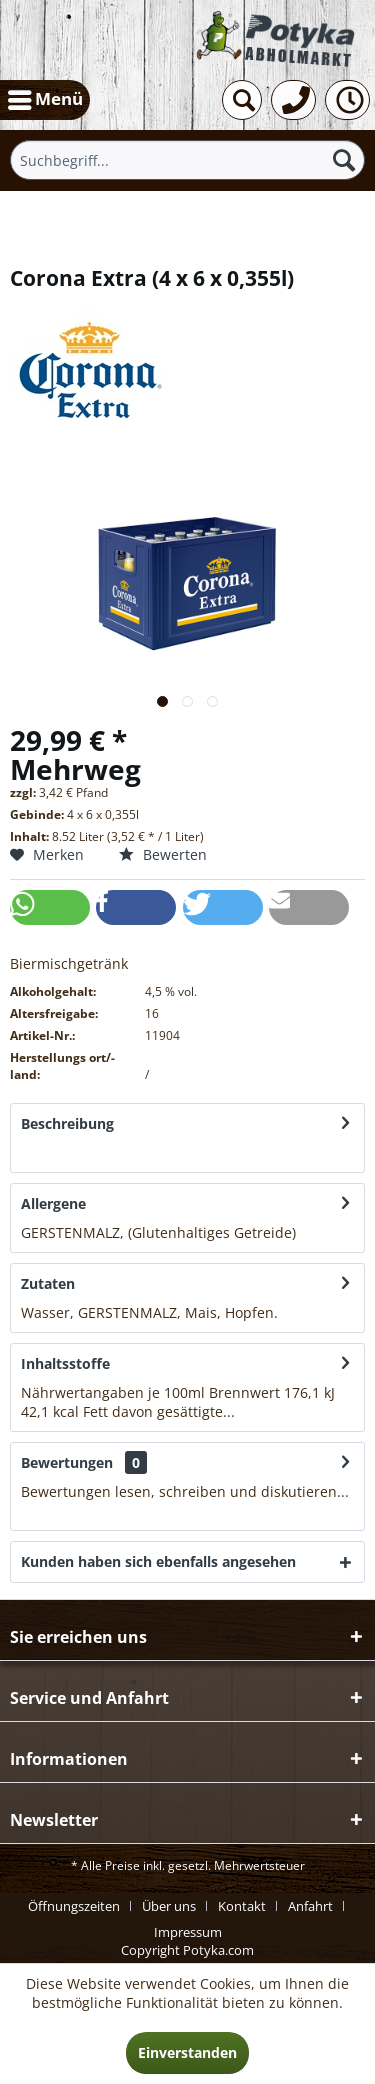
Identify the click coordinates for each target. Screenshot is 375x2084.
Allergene (53, 1203)
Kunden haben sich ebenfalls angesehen (158, 1561)
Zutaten (48, 1283)
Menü (45, 97)
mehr (39, 1152)
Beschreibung (67, 1123)
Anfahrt (310, 1906)
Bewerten (163, 854)
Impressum (188, 1932)
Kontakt (242, 1906)
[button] (50, 907)
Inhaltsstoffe (65, 1363)
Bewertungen (67, 1462)
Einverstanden (187, 2052)
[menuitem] (45, 100)
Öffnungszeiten (74, 1906)
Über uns (169, 1906)
